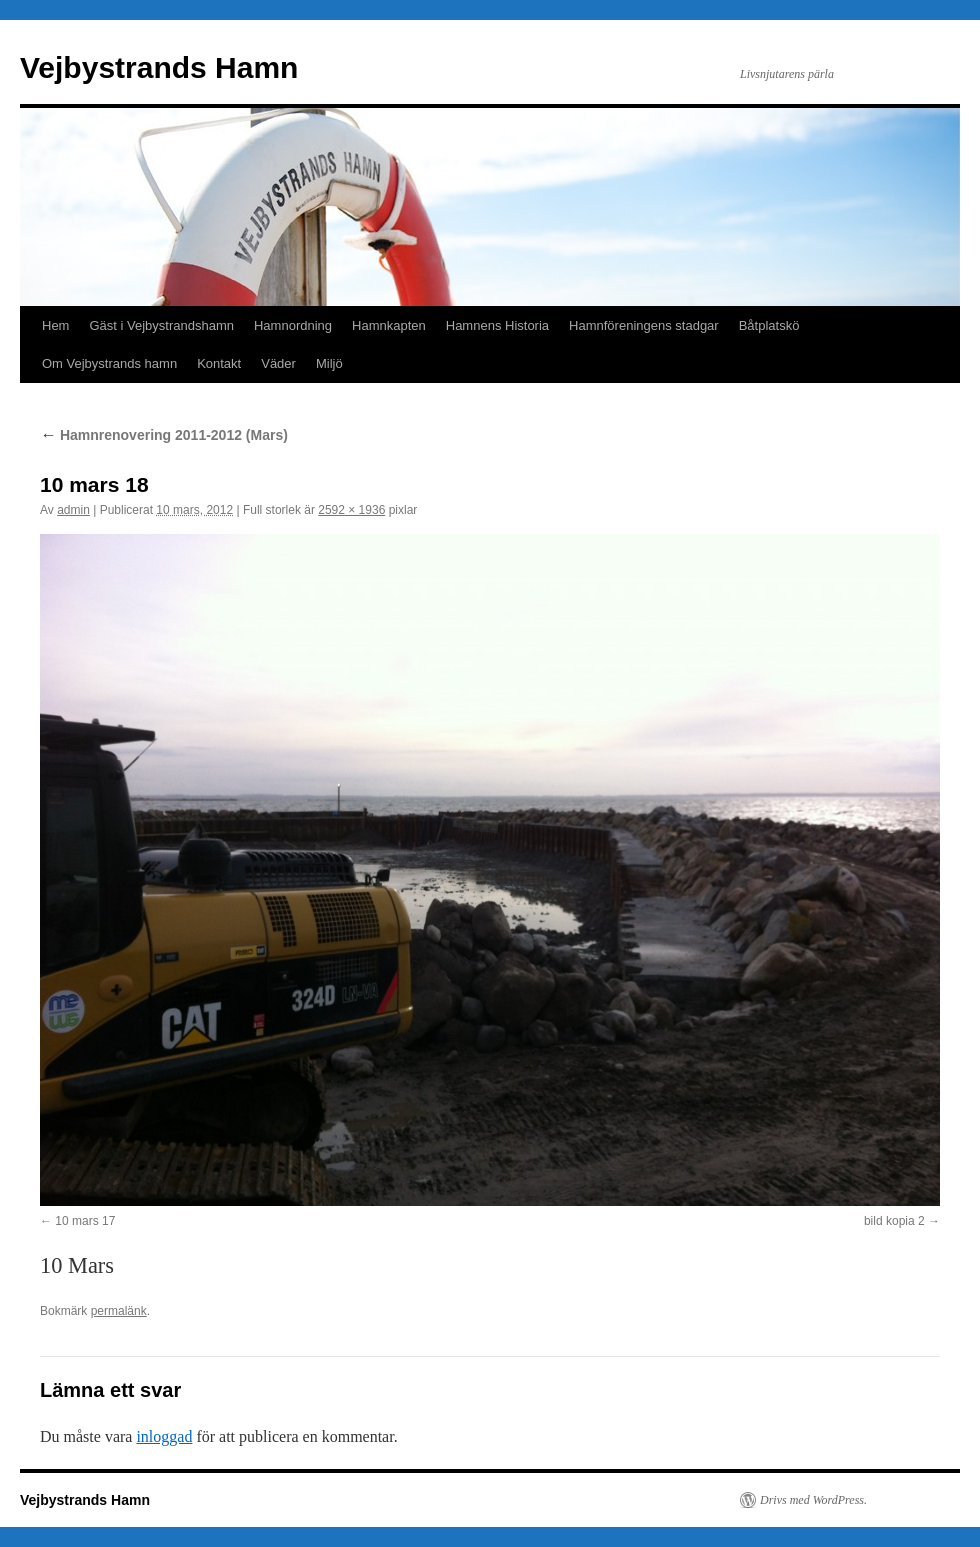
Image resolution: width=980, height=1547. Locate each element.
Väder (278, 363)
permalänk (119, 1311)
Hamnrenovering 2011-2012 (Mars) (164, 435)
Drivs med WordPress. (813, 1500)
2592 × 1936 (351, 510)
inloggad (164, 1436)
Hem (55, 325)
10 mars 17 (85, 1221)
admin (73, 510)
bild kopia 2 (894, 1221)
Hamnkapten (389, 325)
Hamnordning (293, 325)
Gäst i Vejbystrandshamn (161, 325)
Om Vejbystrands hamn (109, 363)
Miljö (329, 363)
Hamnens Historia (497, 325)
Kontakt (219, 363)
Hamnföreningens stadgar (644, 325)
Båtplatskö (769, 325)
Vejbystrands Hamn (159, 67)
